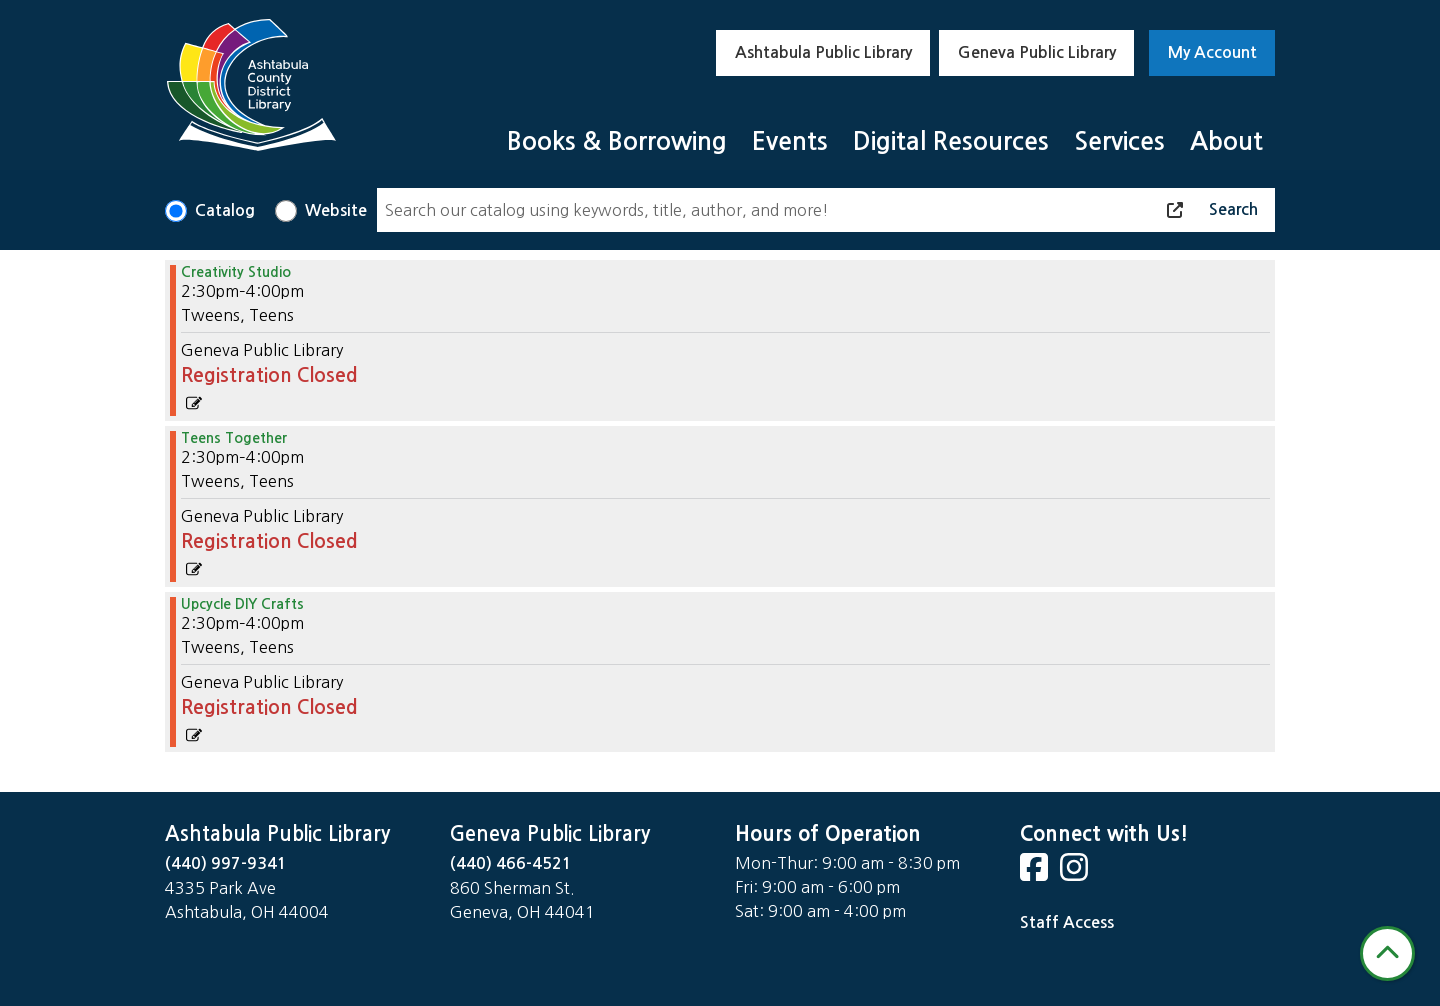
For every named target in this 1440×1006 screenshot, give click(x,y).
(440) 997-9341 (226, 863)
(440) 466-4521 (511, 863)
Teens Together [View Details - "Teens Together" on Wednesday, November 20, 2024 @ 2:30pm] (234, 438)
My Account (1212, 52)
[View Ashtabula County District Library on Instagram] (1076, 873)
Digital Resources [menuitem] (951, 141)
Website (336, 210)
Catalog (225, 210)
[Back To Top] (1387, 953)
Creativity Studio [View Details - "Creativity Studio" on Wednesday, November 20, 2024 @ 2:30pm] (236, 272)
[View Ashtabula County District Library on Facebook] (1036, 873)
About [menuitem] (1226, 141)
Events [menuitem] (790, 141)
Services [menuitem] (1119, 141)
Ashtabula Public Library (823, 52)
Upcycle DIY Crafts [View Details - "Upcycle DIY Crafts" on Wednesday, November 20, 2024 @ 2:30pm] (242, 604)
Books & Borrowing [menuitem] (617, 141)
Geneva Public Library (1037, 52)
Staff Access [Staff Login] (1067, 922)
